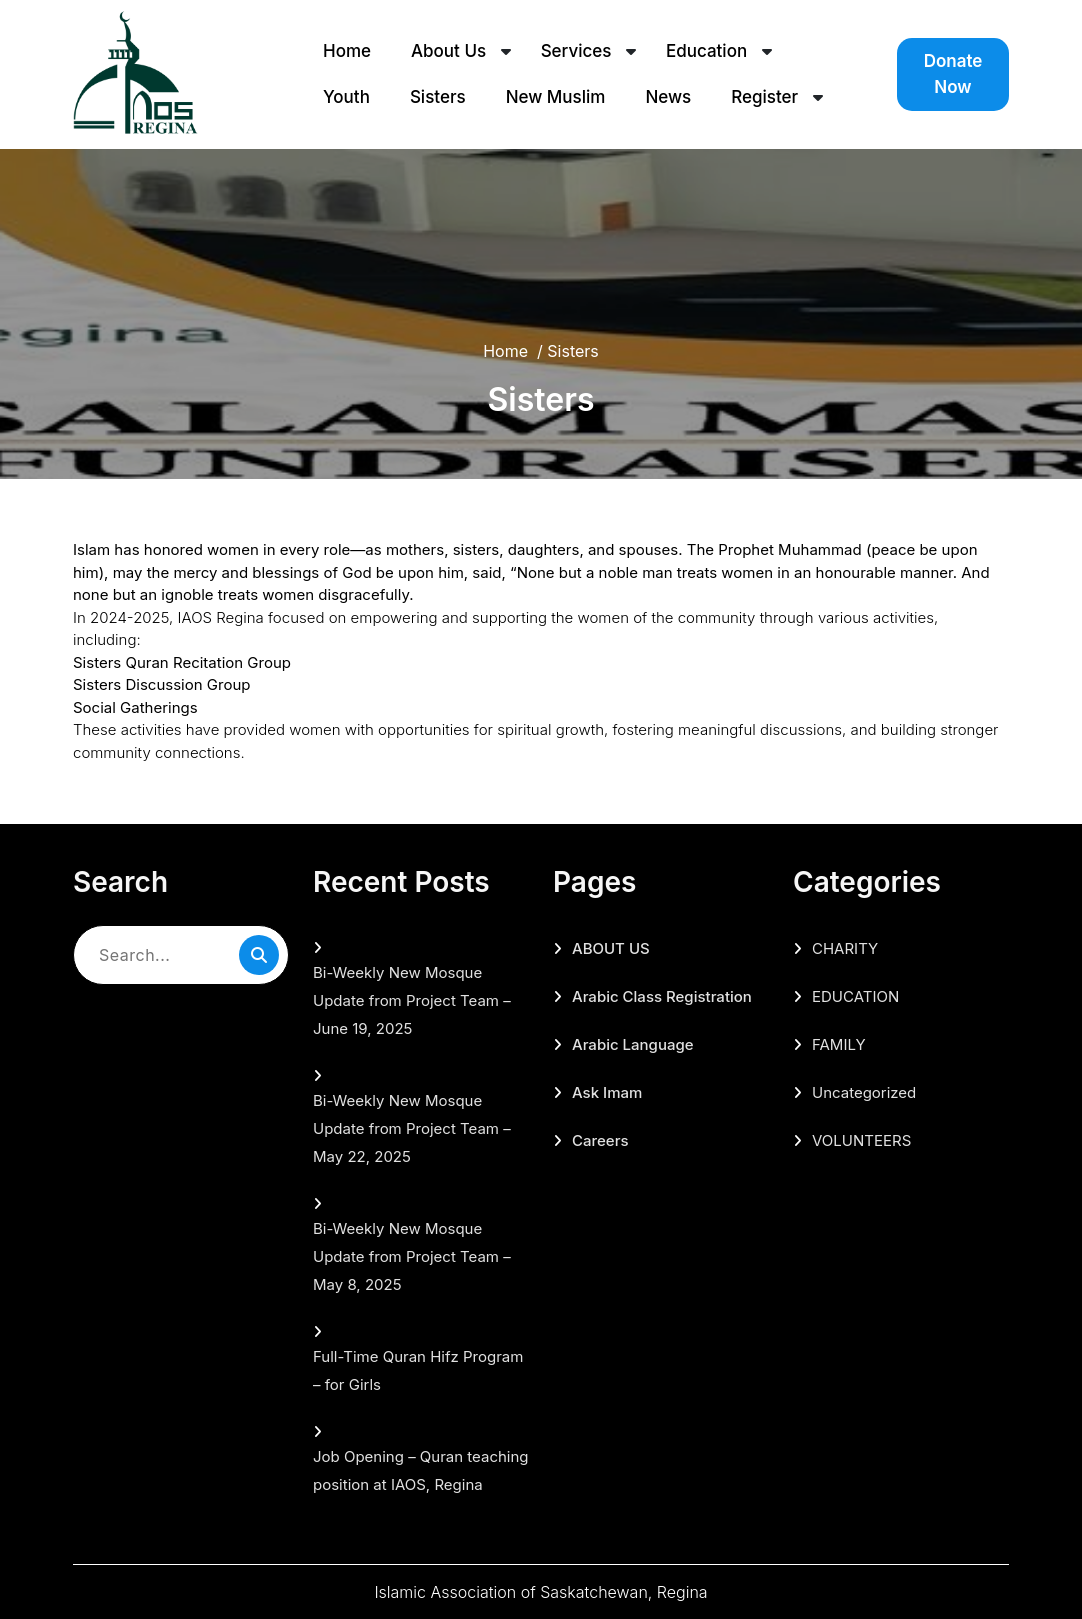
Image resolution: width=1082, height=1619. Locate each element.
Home (347, 51)
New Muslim (556, 97)
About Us (448, 51)
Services (576, 51)
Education (706, 51)
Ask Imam (607, 1092)
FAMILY (839, 1044)
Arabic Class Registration (662, 996)
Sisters (438, 97)
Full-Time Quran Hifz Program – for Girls (418, 1370)
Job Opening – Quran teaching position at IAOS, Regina (421, 1470)
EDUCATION (855, 996)
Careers (600, 1140)
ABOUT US (611, 948)
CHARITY (845, 948)
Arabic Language (633, 1044)
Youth (346, 97)
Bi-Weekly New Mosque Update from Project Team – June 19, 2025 (412, 1000)
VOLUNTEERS (861, 1140)
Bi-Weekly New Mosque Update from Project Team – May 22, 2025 (412, 1128)
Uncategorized (864, 1092)
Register (764, 97)
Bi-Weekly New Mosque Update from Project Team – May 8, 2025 (412, 1256)
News (668, 97)
